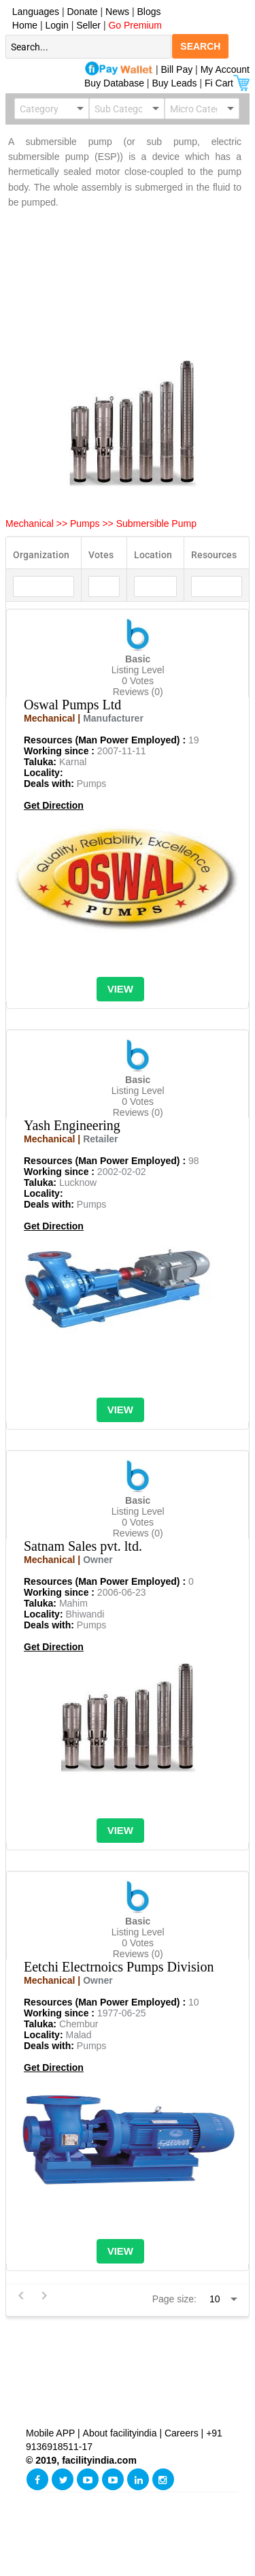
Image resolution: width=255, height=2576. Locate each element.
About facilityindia (121, 2433)
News (118, 11)
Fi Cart (227, 83)
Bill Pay (178, 69)
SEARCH (200, 46)
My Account (225, 69)
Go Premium (135, 25)
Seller (88, 25)
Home (22, 25)
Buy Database (114, 83)
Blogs (149, 11)
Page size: (174, 2298)
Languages (33, 11)
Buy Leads (174, 83)
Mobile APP (52, 2433)
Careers (182, 2433)
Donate (82, 11)
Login (57, 25)
